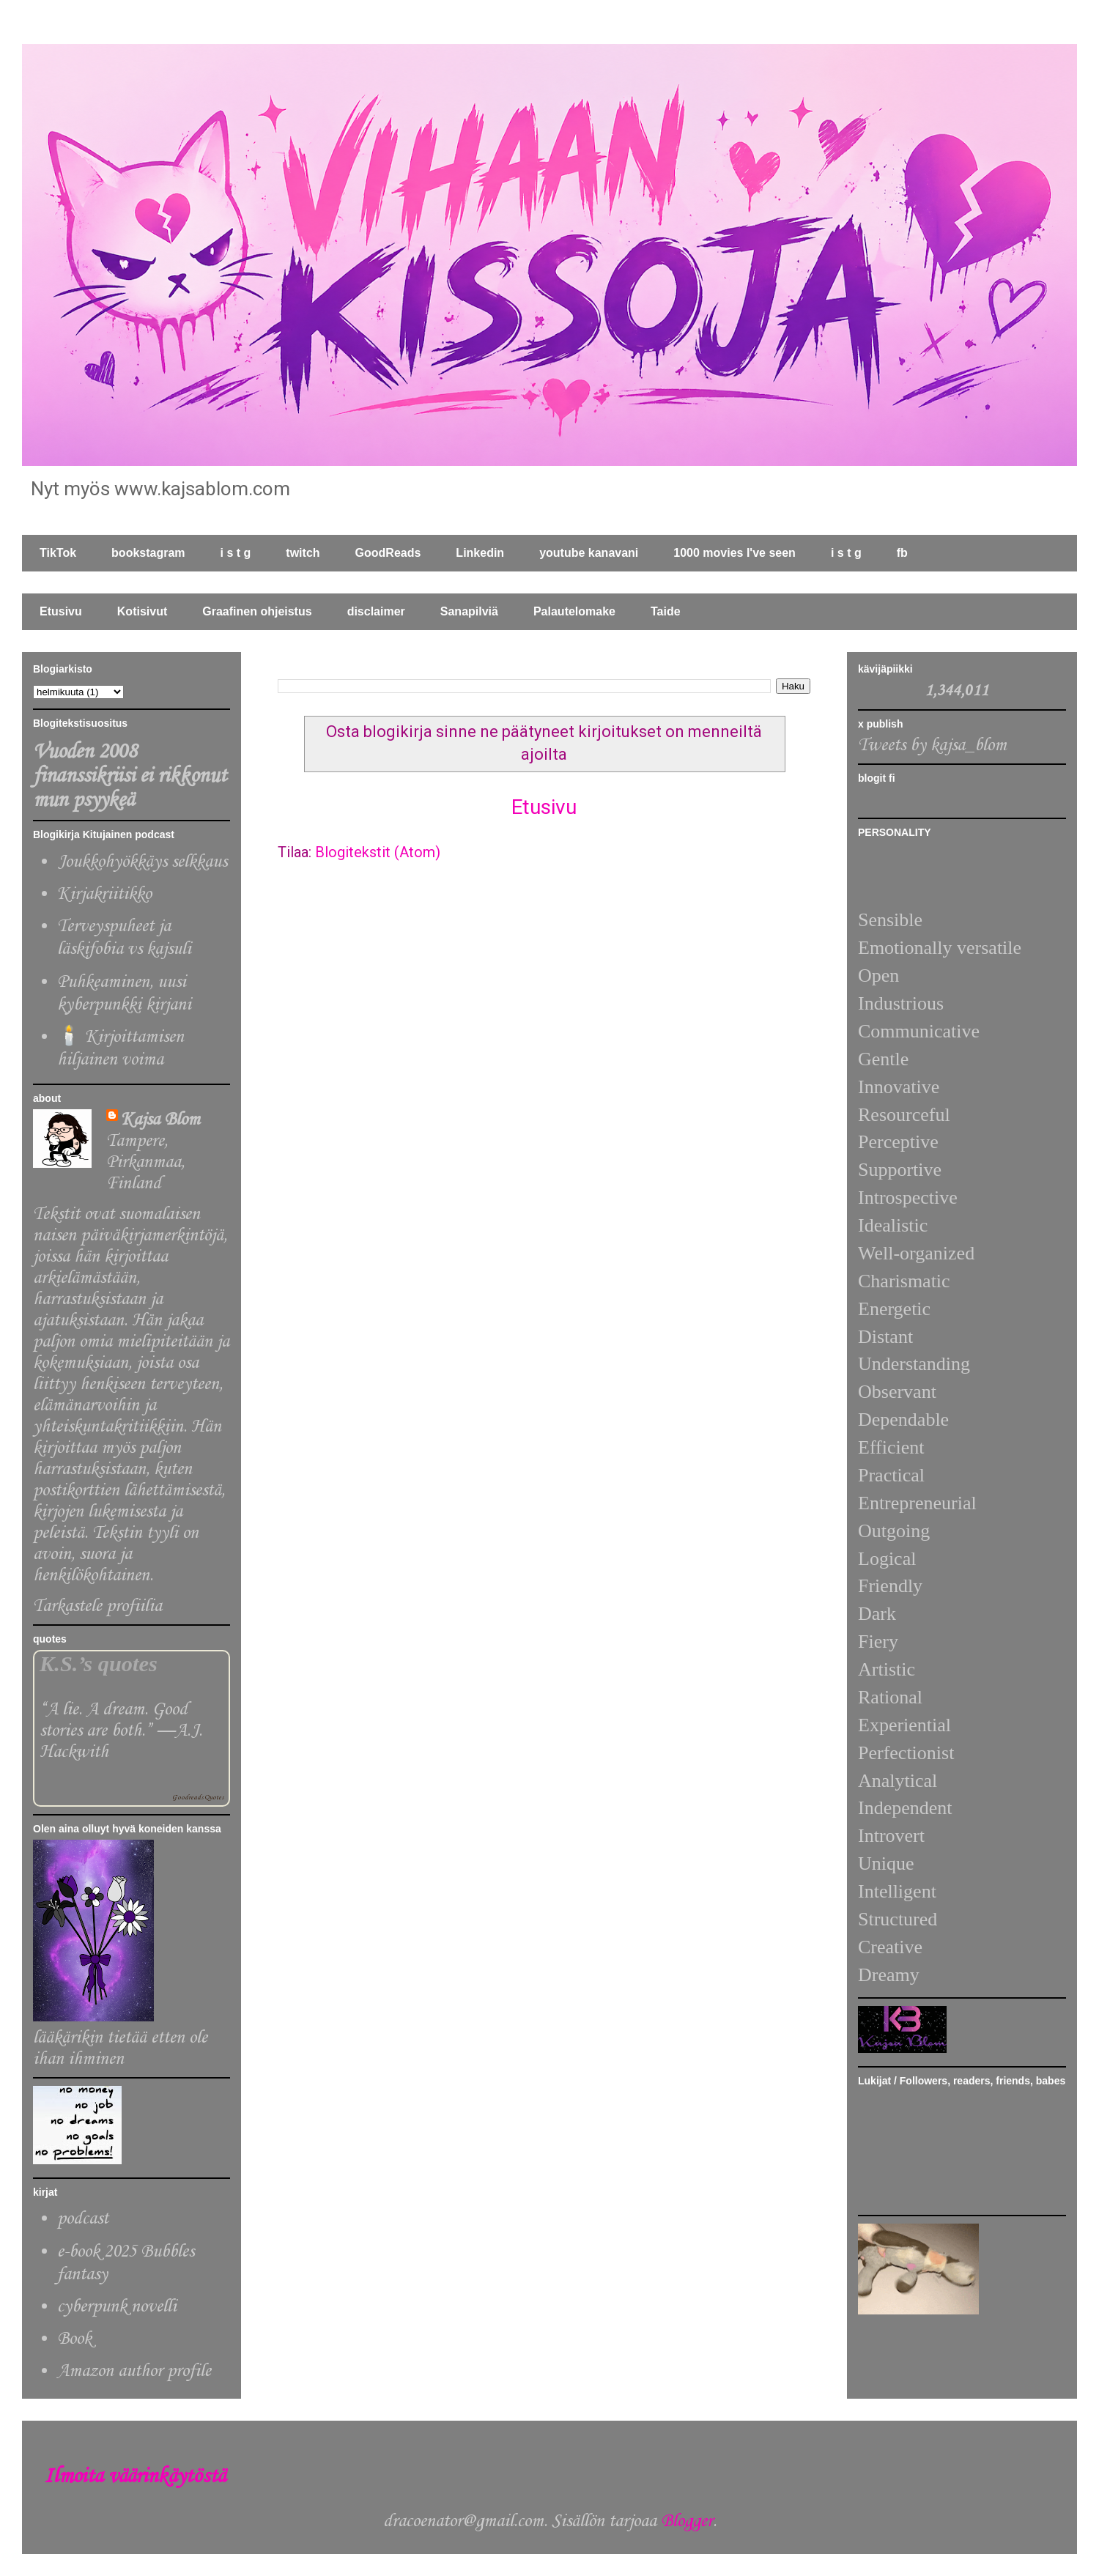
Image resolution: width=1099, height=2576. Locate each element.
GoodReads (388, 553)
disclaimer (376, 611)
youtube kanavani (588, 553)
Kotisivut (142, 611)
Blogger (687, 2521)
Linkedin (480, 553)
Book (74, 2339)
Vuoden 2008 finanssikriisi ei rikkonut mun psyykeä (129, 776)
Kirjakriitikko (104, 894)
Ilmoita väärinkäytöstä (135, 2477)
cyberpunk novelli (117, 2306)
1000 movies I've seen (734, 553)
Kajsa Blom (160, 1119)
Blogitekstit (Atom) (377, 852)
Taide (666, 611)
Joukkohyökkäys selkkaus (142, 862)
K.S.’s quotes (99, 1663)
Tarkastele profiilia (97, 1606)
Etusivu (61, 611)
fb (902, 553)
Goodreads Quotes (197, 1798)
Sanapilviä (469, 611)
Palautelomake (574, 611)
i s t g (236, 553)
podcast (82, 2218)
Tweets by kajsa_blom (932, 745)
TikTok (58, 553)
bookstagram (148, 553)
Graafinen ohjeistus (256, 611)
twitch (302, 553)
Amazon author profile (134, 2371)
